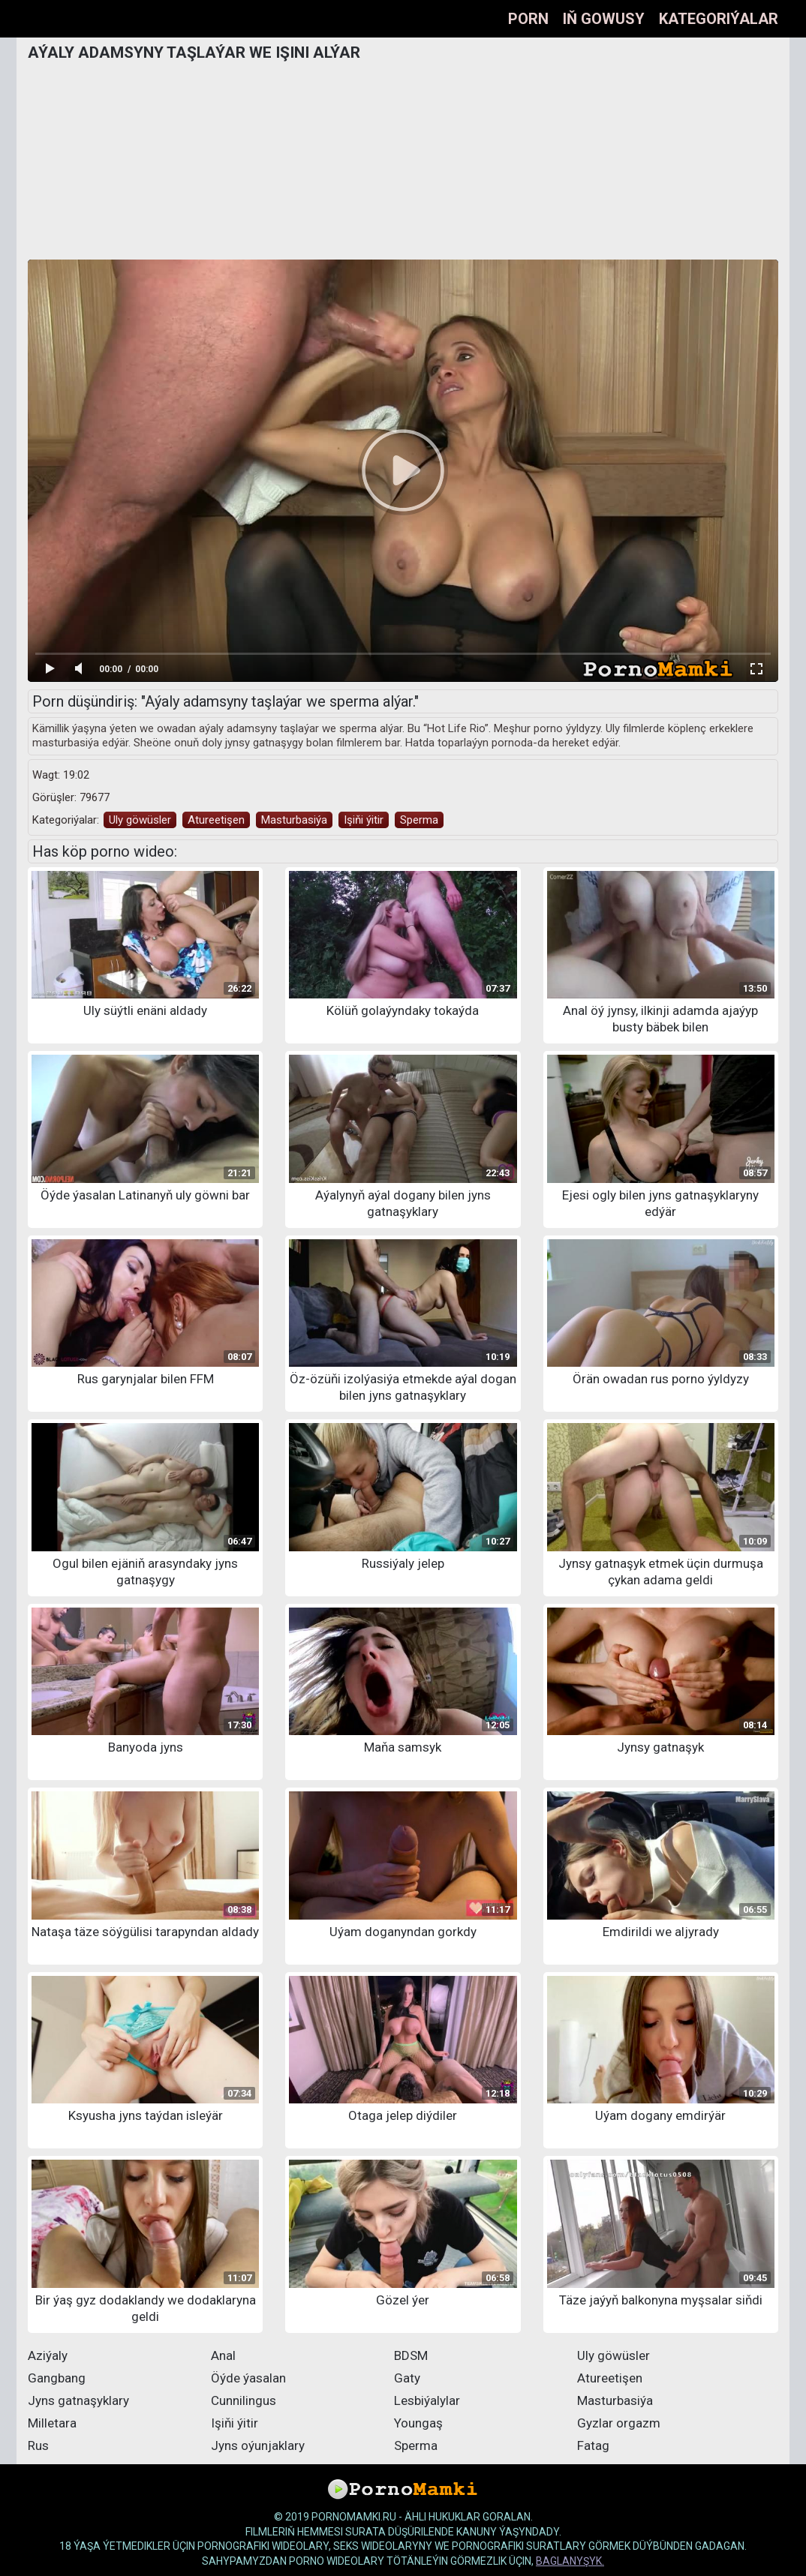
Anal (223, 2355)
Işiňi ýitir (363, 820)
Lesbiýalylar (427, 2400)
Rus (38, 2445)
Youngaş (418, 2422)
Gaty (407, 2377)
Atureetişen (216, 820)
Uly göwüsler (140, 820)
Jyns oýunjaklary (258, 2445)
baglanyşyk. (570, 2561)
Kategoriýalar (718, 18)
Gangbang (57, 2377)
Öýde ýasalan (248, 2377)
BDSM (411, 2355)
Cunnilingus (243, 2400)
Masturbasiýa (294, 820)
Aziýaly (48, 2355)
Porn (528, 18)
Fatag (593, 2445)
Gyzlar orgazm (618, 2422)
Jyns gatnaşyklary (78, 2400)
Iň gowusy (604, 18)
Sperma (419, 820)
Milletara (52, 2422)
